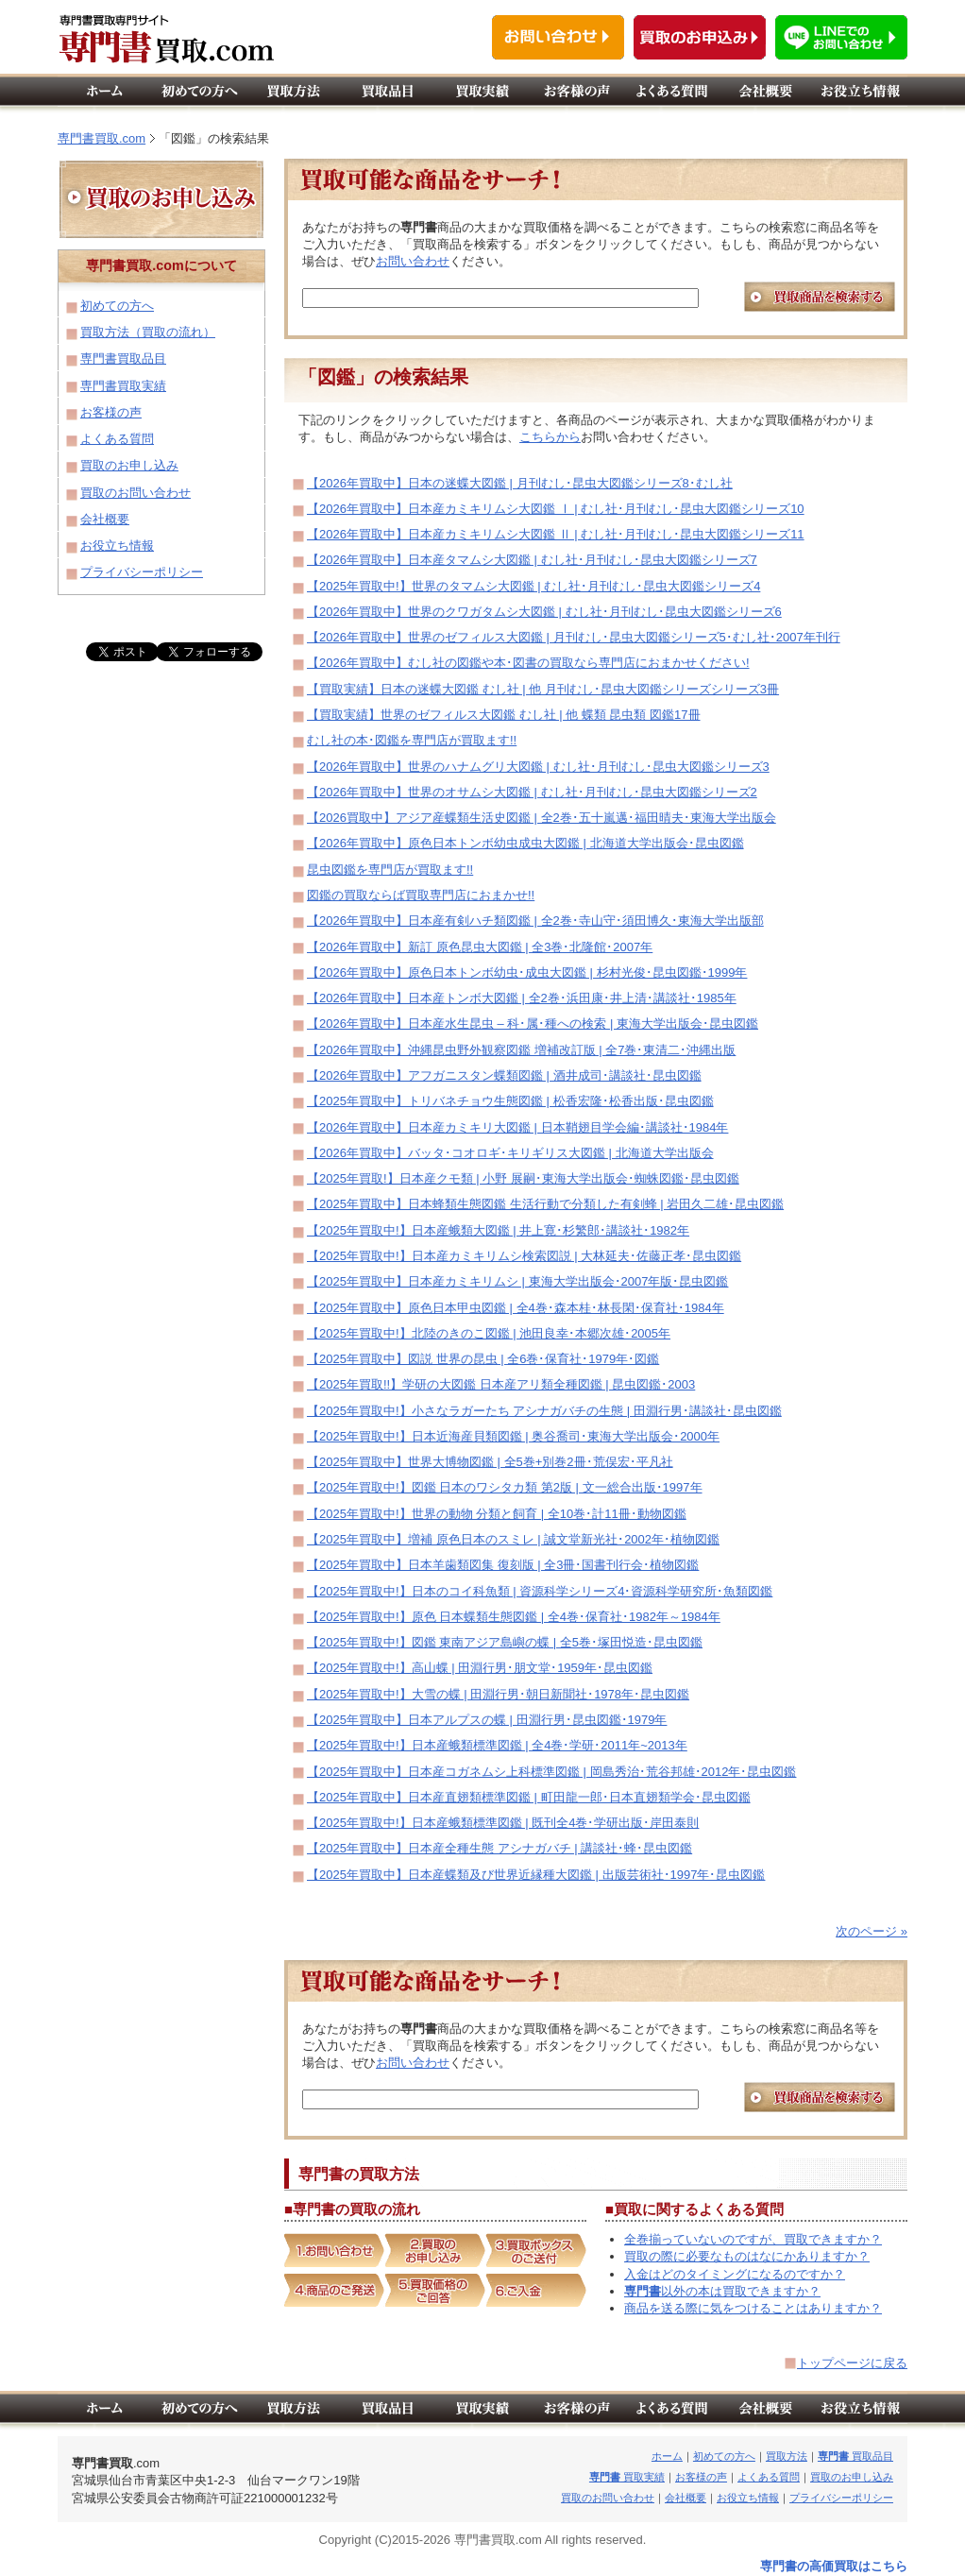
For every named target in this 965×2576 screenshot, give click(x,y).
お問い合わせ (412, 261)
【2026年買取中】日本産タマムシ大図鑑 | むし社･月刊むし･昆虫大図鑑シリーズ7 (532, 560)
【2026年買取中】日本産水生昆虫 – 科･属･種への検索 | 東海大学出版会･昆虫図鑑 (532, 1023)
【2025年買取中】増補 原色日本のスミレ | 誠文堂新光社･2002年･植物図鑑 (513, 1539)
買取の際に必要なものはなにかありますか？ (747, 2256)
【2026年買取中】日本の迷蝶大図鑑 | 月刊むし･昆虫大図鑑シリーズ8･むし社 (520, 483)
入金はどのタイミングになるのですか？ (734, 2274)
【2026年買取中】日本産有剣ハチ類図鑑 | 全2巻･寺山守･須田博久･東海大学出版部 (535, 920)
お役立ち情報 (117, 545)
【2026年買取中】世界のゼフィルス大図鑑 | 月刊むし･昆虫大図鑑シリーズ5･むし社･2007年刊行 (573, 637)
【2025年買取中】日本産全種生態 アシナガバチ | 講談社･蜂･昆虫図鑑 (499, 1848)
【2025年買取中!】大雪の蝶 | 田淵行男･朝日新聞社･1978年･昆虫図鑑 (498, 1694)
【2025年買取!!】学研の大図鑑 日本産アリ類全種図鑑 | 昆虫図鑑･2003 (501, 1384)
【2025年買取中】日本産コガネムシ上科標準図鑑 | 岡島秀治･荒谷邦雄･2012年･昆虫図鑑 (551, 1772)
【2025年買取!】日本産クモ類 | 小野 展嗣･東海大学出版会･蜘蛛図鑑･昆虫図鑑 (523, 1178)
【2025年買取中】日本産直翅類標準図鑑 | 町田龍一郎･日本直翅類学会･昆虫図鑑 (529, 1797)
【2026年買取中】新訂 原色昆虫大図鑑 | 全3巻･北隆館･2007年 (479, 947)
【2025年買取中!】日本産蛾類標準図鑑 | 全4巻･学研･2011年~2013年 (497, 1745)
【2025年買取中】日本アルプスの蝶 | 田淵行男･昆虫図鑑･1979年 (487, 1720)
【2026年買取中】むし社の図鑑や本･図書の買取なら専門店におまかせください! (528, 663)
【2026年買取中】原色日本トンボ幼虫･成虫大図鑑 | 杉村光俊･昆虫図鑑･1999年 (527, 972)
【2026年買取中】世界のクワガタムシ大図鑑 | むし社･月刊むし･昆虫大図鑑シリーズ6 (544, 612)
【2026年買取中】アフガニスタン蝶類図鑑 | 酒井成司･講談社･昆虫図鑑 (504, 1075)
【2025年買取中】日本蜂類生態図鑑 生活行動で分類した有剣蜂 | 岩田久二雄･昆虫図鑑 (545, 1204)
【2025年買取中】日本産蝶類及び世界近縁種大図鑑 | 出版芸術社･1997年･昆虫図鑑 (536, 1875)
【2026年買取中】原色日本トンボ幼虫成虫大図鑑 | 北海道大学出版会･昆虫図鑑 (525, 843)
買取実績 (627, 2476)
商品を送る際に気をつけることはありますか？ (753, 2308)
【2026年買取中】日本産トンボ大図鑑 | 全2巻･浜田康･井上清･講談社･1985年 (521, 998)
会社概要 (104, 519)
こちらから (550, 437)
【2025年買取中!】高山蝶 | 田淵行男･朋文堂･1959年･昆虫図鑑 (479, 1668)
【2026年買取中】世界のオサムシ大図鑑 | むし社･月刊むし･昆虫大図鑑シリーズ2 (532, 792)
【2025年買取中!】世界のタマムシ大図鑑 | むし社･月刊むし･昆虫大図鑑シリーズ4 (533, 586)
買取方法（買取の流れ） (147, 332)
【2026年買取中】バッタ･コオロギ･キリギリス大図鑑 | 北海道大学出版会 (510, 1153)
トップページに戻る (852, 2363)
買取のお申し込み (129, 465)
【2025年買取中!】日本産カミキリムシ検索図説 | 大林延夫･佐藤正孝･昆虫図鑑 (524, 1256)
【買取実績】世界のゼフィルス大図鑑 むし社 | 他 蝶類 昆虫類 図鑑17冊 (504, 715)
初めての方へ (117, 306)
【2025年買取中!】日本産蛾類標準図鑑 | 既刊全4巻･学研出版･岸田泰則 (503, 1823)
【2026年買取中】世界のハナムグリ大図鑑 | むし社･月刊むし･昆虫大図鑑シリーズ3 (538, 766)
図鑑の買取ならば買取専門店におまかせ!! (420, 895)
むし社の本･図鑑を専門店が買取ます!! (411, 740)
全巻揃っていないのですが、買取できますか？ (753, 2239)
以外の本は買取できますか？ (722, 2291)
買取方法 (786, 2456)
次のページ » (871, 1931)
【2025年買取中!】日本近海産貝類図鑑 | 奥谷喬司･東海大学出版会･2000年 (513, 1436)
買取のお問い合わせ (135, 493)
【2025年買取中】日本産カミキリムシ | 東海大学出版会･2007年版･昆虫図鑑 (517, 1281)
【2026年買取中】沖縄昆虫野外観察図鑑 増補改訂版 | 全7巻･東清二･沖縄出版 (521, 1050)
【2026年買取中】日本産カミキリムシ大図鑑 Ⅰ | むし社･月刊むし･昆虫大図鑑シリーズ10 (555, 509)
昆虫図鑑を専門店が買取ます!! (390, 869)
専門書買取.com (101, 138)
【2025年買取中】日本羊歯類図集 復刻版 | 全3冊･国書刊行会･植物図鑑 (503, 1565)
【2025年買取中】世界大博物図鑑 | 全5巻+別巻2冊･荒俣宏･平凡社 (490, 1462)
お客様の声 (111, 412)
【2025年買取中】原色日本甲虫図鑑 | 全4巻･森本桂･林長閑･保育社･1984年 (515, 1308)
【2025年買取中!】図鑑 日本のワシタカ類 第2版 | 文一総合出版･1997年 (505, 1487)
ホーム (667, 2456)
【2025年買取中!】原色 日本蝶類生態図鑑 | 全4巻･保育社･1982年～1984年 (513, 1617)
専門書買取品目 (123, 358)
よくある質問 (117, 439)
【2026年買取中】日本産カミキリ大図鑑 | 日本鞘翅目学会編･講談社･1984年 (517, 1127)
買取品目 (855, 2456)
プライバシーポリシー (141, 572)
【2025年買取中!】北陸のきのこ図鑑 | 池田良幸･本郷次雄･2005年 (488, 1333)
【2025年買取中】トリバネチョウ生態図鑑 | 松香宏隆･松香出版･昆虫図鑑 (510, 1101)
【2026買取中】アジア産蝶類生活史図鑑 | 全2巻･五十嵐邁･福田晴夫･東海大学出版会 (541, 817)
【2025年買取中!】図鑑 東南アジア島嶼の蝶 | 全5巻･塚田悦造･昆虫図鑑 (505, 1642)
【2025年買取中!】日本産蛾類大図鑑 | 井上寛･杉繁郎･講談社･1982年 (498, 1230)
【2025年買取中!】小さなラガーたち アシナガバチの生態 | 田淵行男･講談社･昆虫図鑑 (544, 1411)
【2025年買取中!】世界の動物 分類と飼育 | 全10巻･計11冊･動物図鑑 (496, 1514)
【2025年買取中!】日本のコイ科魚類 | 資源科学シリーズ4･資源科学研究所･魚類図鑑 (539, 1591)
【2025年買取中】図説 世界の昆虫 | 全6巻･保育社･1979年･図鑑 (483, 1359)
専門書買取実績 (123, 386)
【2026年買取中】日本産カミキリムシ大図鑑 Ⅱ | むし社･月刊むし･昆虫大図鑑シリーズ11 (555, 534)
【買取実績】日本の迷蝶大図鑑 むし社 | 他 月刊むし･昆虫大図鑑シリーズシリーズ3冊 (543, 689)
